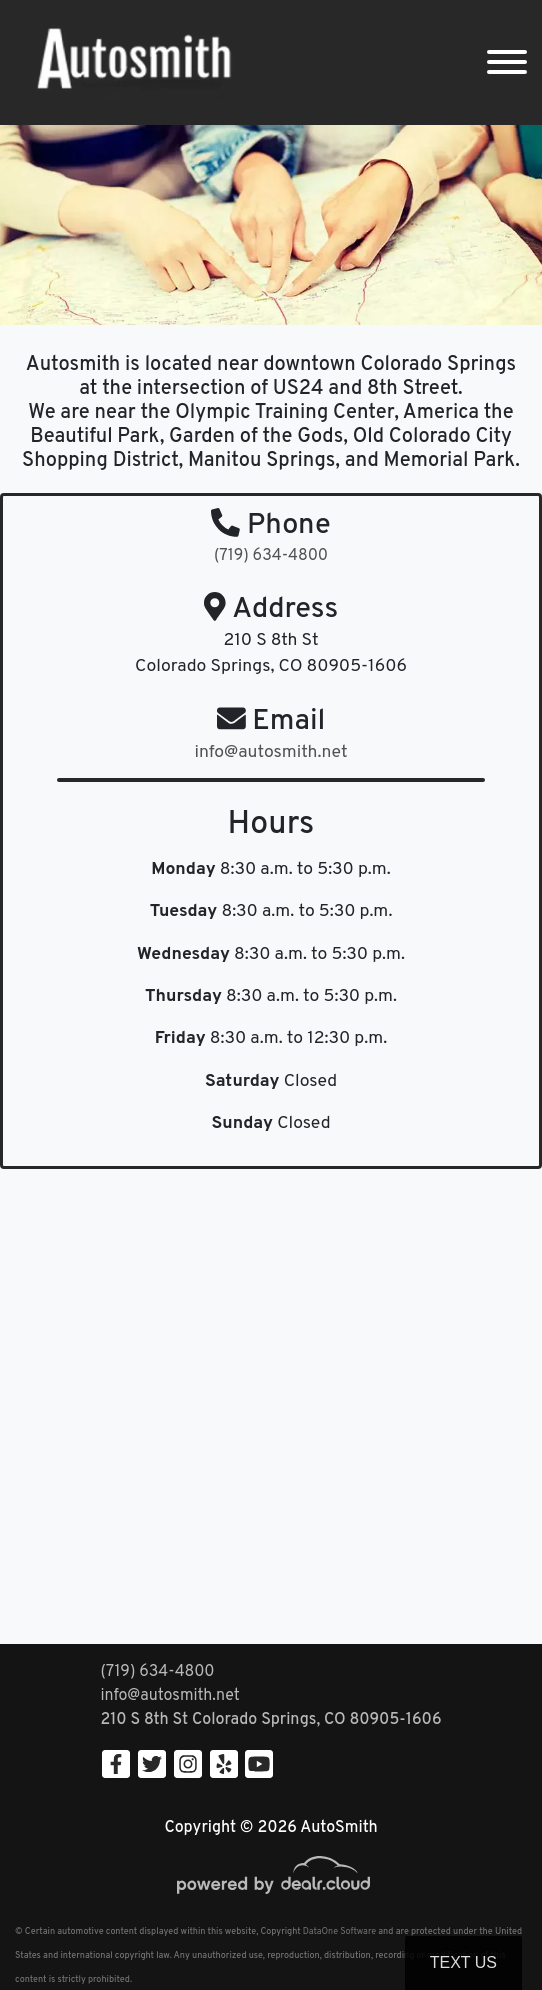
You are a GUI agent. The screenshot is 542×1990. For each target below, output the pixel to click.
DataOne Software (339, 1931)
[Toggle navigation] (507, 62)
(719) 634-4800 (271, 556)
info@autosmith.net (169, 1696)
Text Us (463, 1962)
